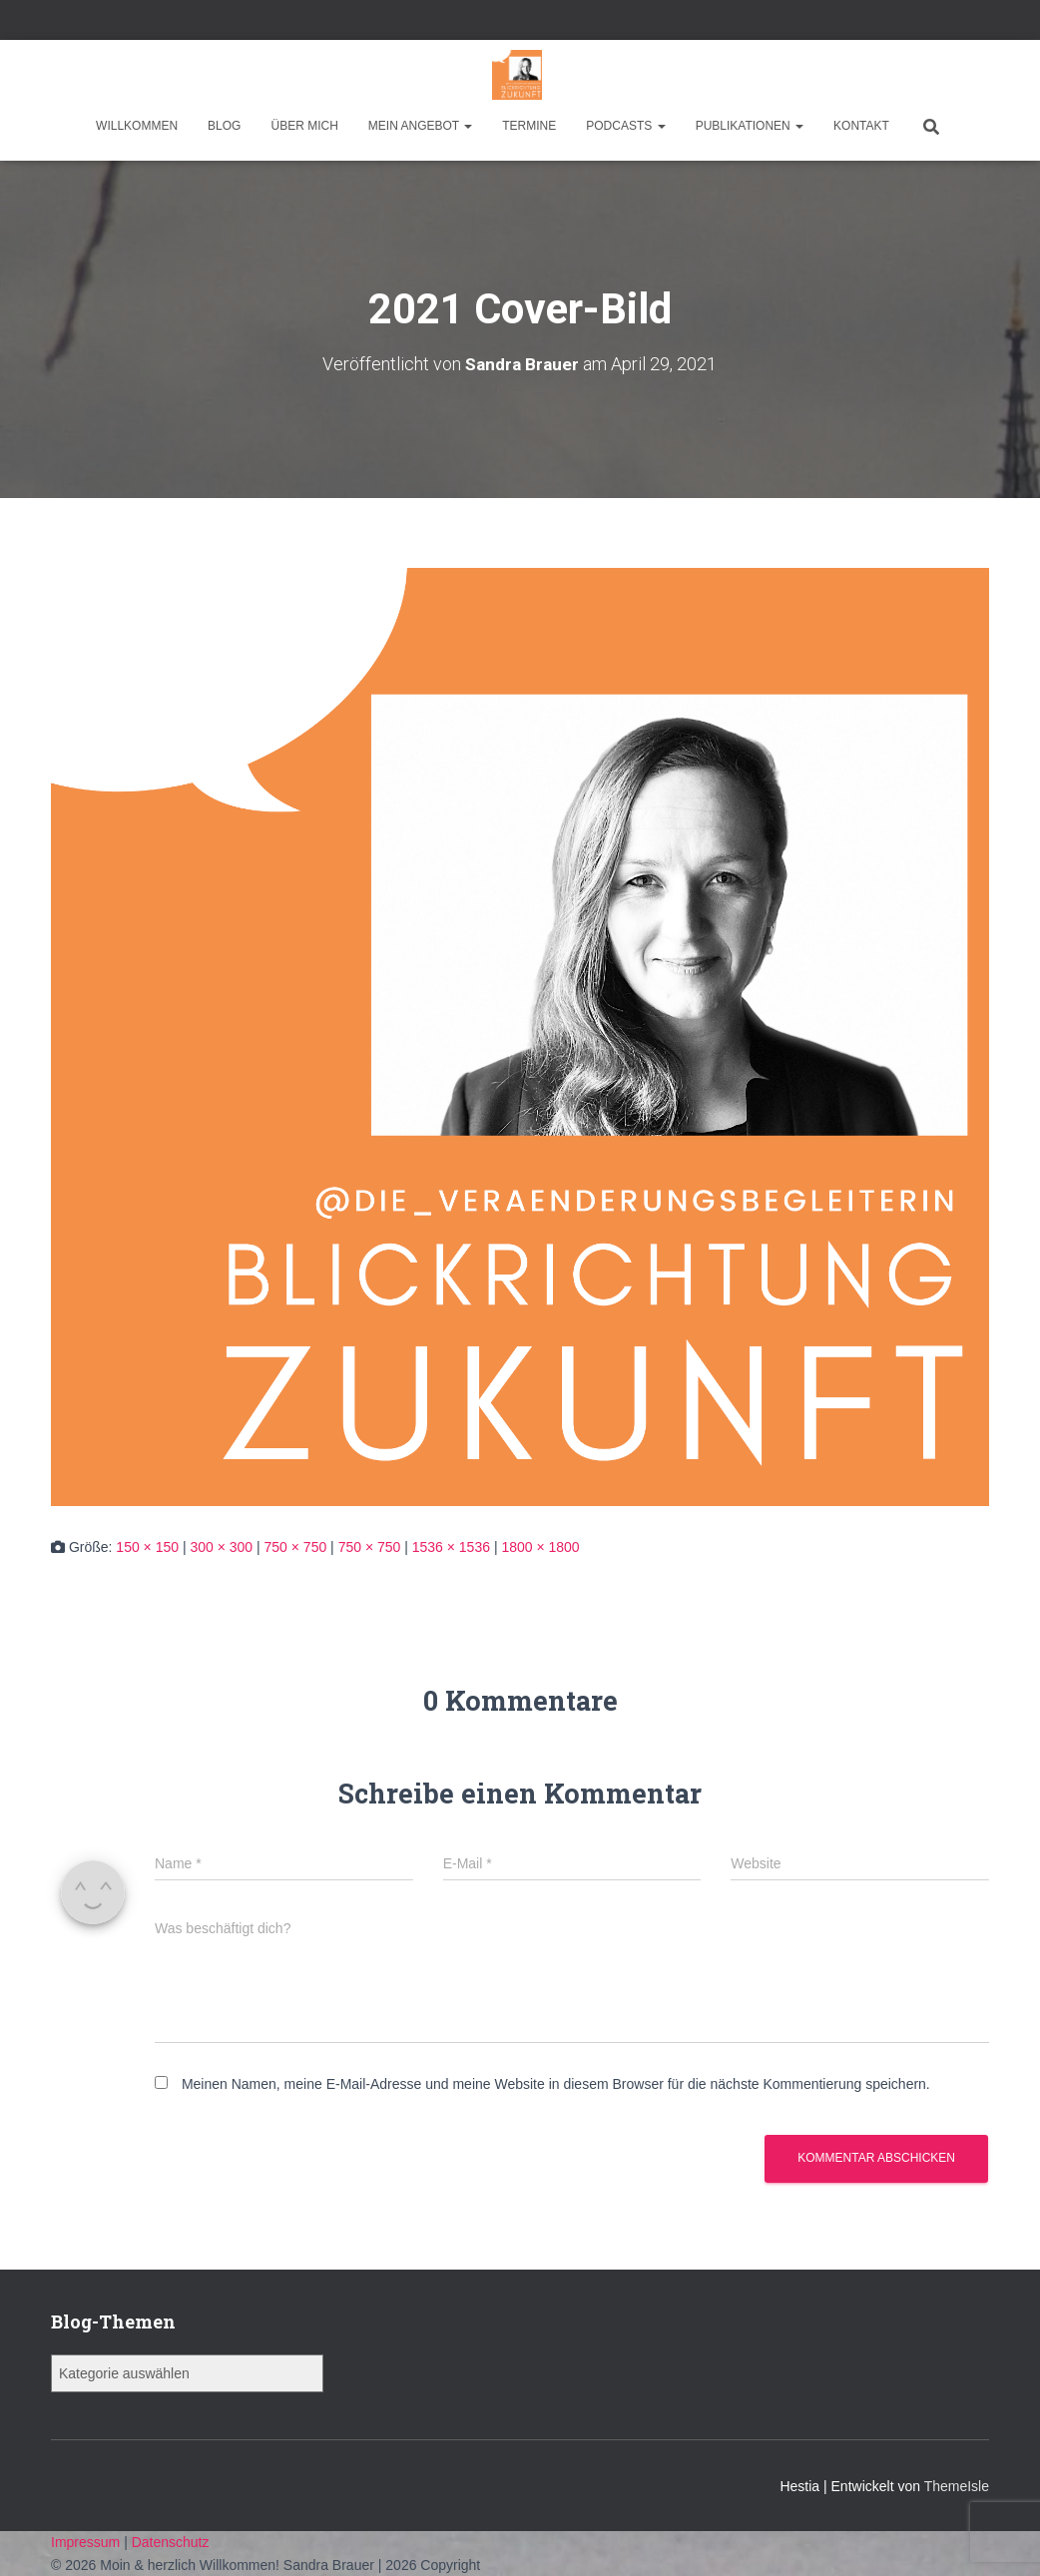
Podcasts (625, 126)
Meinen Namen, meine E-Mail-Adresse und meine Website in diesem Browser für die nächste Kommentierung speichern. (556, 2084)
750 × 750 (295, 1547)
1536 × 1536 (451, 1547)
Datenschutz (171, 2542)
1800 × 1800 (540, 1547)
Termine (529, 126)
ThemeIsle (956, 2486)
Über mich (303, 126)
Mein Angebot (420, 126)
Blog (224, 126)
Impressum (87, 2542)
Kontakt (861, 126)
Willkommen (137, 126)
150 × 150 (147, 1547)
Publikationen (749, 126)
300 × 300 (221, 1547)
